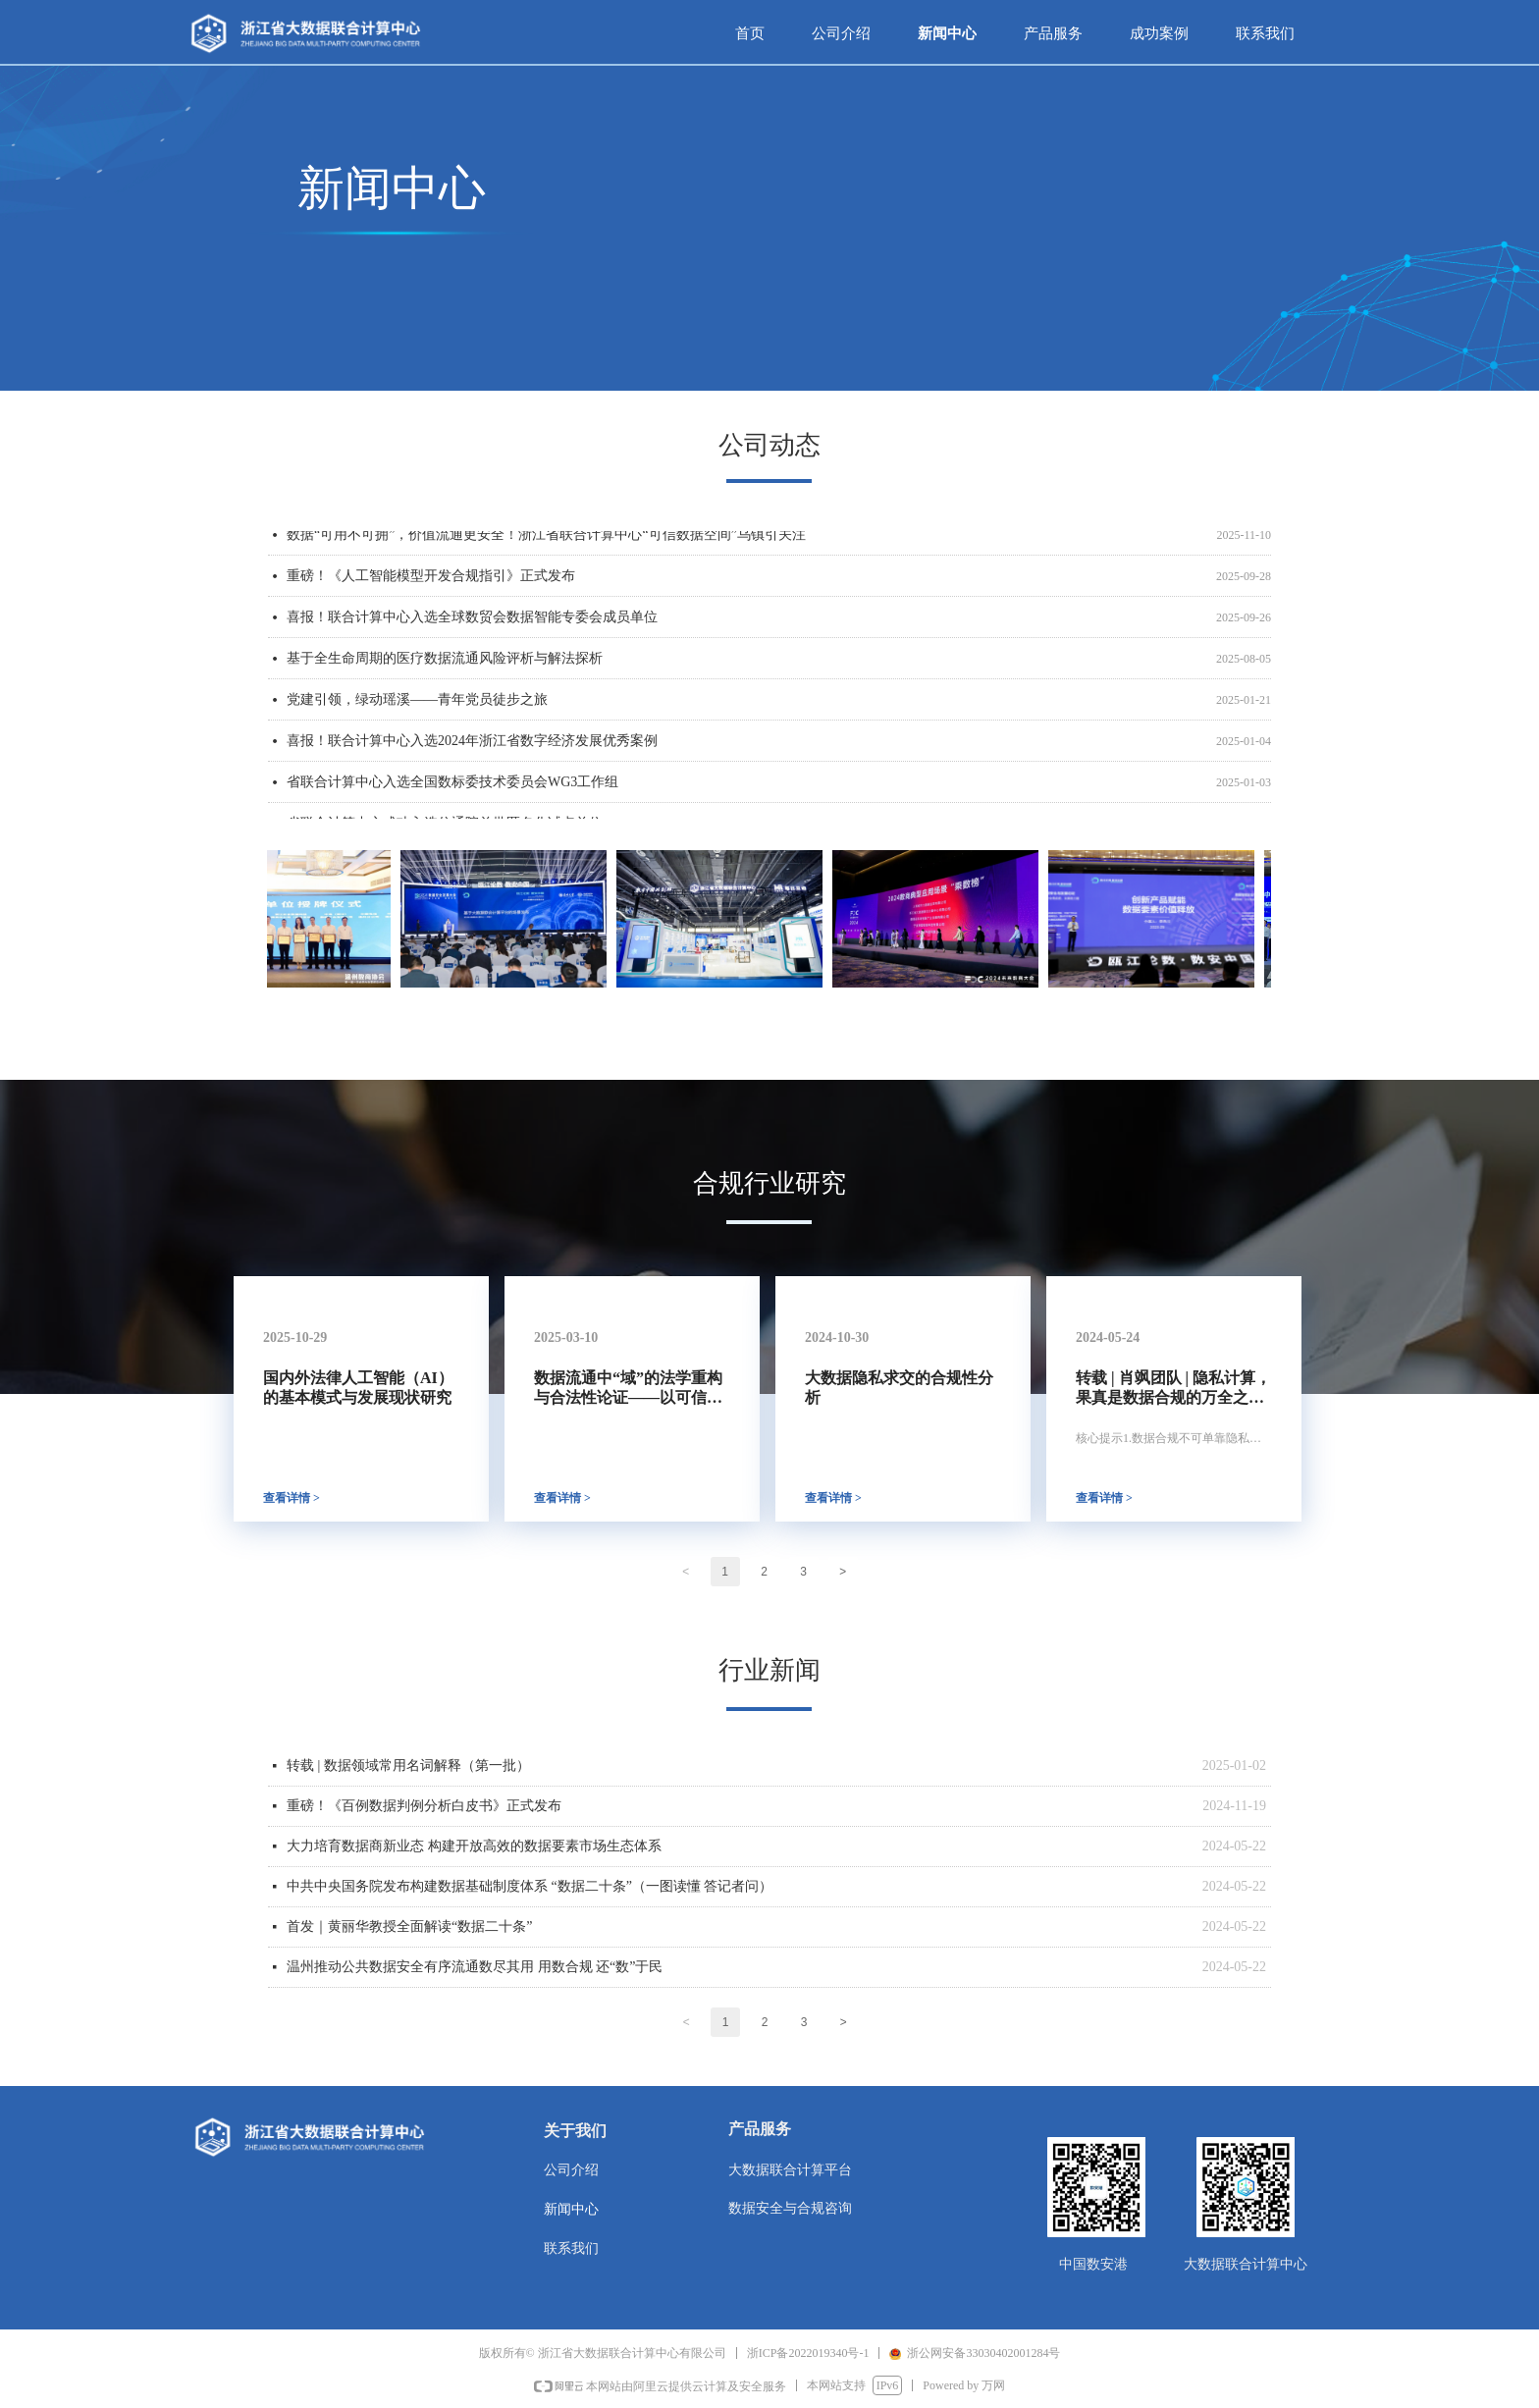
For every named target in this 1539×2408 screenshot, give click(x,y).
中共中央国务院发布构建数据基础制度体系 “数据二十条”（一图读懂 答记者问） (529, 1886)
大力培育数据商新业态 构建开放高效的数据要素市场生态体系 (474, 1846)
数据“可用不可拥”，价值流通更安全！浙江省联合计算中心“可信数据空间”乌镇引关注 (546, 537)
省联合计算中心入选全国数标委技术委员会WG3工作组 (452, 784)
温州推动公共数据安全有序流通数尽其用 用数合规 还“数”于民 (475, 1966)
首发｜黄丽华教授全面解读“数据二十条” (409, 1926)
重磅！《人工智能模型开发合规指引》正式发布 (431, 578)
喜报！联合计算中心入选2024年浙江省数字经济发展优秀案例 (472, 743)
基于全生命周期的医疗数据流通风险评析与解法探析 (445, 661)
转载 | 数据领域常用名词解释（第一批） (408, 1765)
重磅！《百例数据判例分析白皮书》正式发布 (424, 1805)
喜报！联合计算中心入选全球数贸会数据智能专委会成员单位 (472, 620)
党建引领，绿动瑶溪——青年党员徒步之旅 (417, 702)
